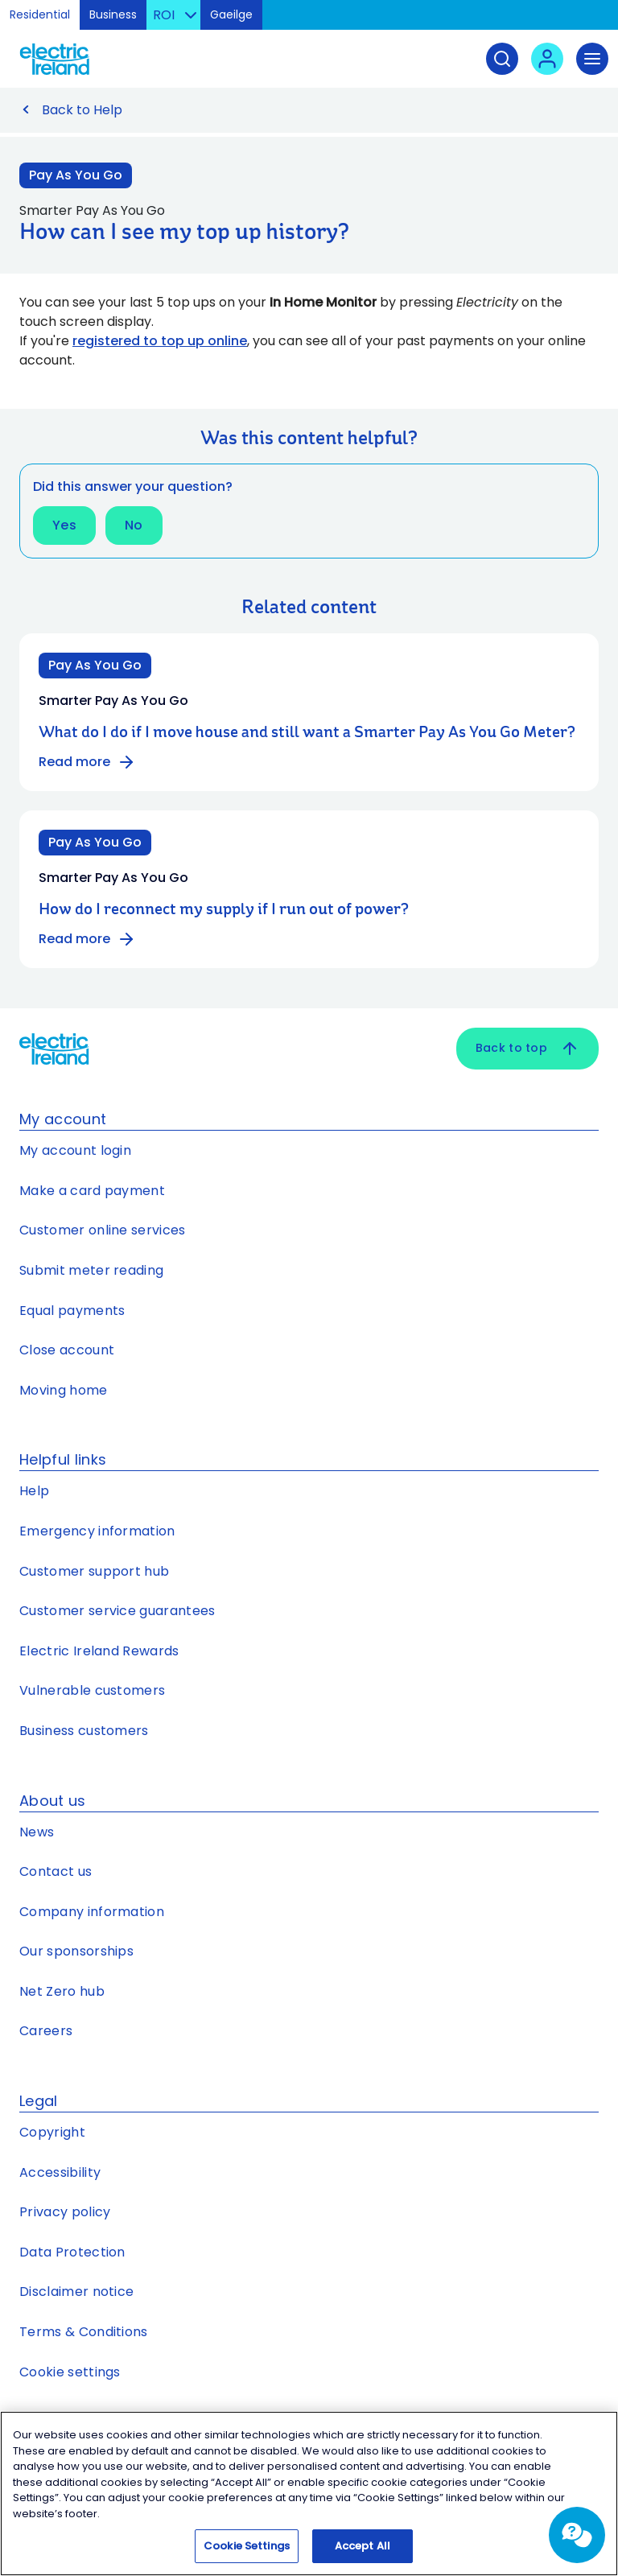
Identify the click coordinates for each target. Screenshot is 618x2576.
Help (34, 1491)
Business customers (84, 1730)
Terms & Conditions (83, 2332)
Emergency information (97, 1531)
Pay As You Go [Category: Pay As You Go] (95, 665)
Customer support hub (94, 1571)
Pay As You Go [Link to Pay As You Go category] (75, 175)
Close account (66, 1350)
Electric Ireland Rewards (99, 1651)
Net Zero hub (62, 1991)
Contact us (55, 1871)
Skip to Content (592, 19)
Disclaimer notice (76, 2291)
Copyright (52, 2132)
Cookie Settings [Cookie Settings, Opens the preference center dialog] (247, 2554)
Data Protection (72, 2252)
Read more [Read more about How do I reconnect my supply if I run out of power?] (87, 939)
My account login (75, 1150)
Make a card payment (92, 1190)
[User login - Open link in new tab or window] (547, 59)
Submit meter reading (91, 1270)
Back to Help (82, 110)
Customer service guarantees (117, 1610)
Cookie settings (70, 2372)
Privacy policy (64, 2212)
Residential (40, 14)
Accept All (362, 2554)
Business (113, 14)
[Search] (502, 59)
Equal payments (72, 1310)
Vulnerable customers (92, 1690)
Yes (64, 525)
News (36, 1832)
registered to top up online (159, 341)
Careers (45, 2031)
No (134, 525)
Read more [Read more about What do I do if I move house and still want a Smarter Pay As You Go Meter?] (87, 762)
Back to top (527, 1048)
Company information (91, 1911)
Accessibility (60, 2172)
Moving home (63, 1390)
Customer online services (102, 1230)
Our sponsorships (76, 1951)
